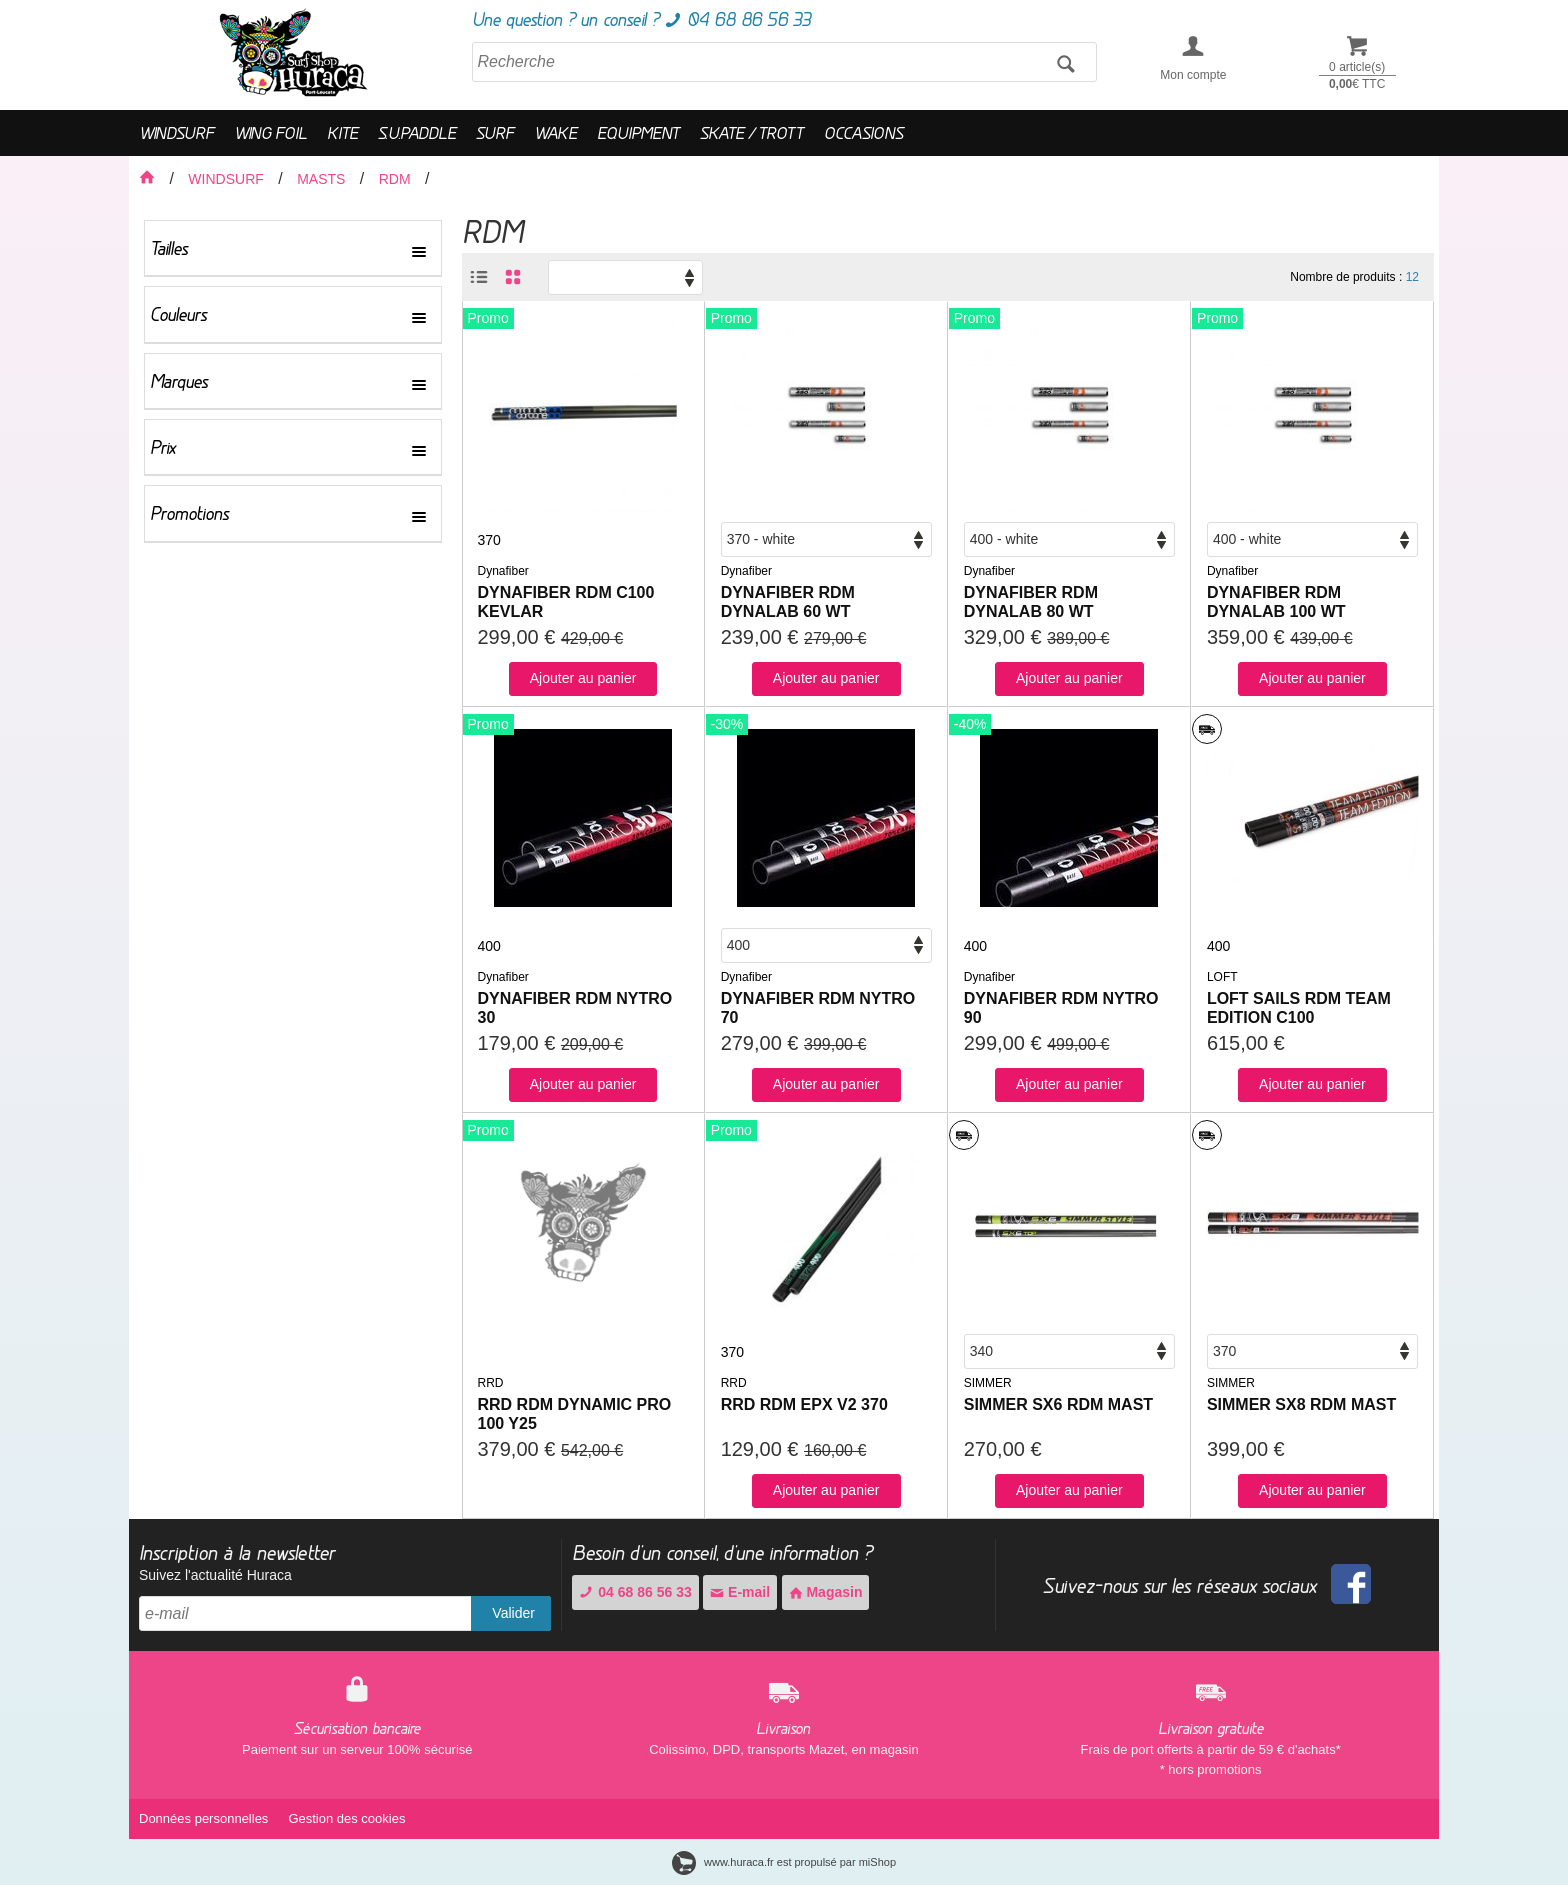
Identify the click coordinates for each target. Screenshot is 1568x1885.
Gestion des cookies (346, 1818)
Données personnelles (203, 1818)
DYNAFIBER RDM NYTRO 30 (575, 1008)
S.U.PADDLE (417, 132)
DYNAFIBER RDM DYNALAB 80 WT (1031, 602)
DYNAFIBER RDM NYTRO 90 (1061, 1008)
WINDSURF (176, 132)
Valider (513, 1613)
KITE (342, 132)
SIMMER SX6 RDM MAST (1058, 1404)
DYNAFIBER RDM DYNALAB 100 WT (1276, 602)
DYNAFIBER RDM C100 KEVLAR (566, 602)
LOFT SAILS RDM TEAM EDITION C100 (1299, 1008)
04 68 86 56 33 (635, 1592)
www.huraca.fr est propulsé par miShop (784, 1862)
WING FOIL (270, 132)
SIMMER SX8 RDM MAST (1301, 1404)
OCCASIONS (863, 132)
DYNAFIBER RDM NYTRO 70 (818, 1008)
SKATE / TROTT (752, 132)
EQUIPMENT (638, 132)
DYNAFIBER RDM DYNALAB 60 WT (788, 602)
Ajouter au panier (583, 678)
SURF (495, 132)
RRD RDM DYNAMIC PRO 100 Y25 (575, 1414)
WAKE (555, 132)
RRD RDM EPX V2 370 (804, 1404)
